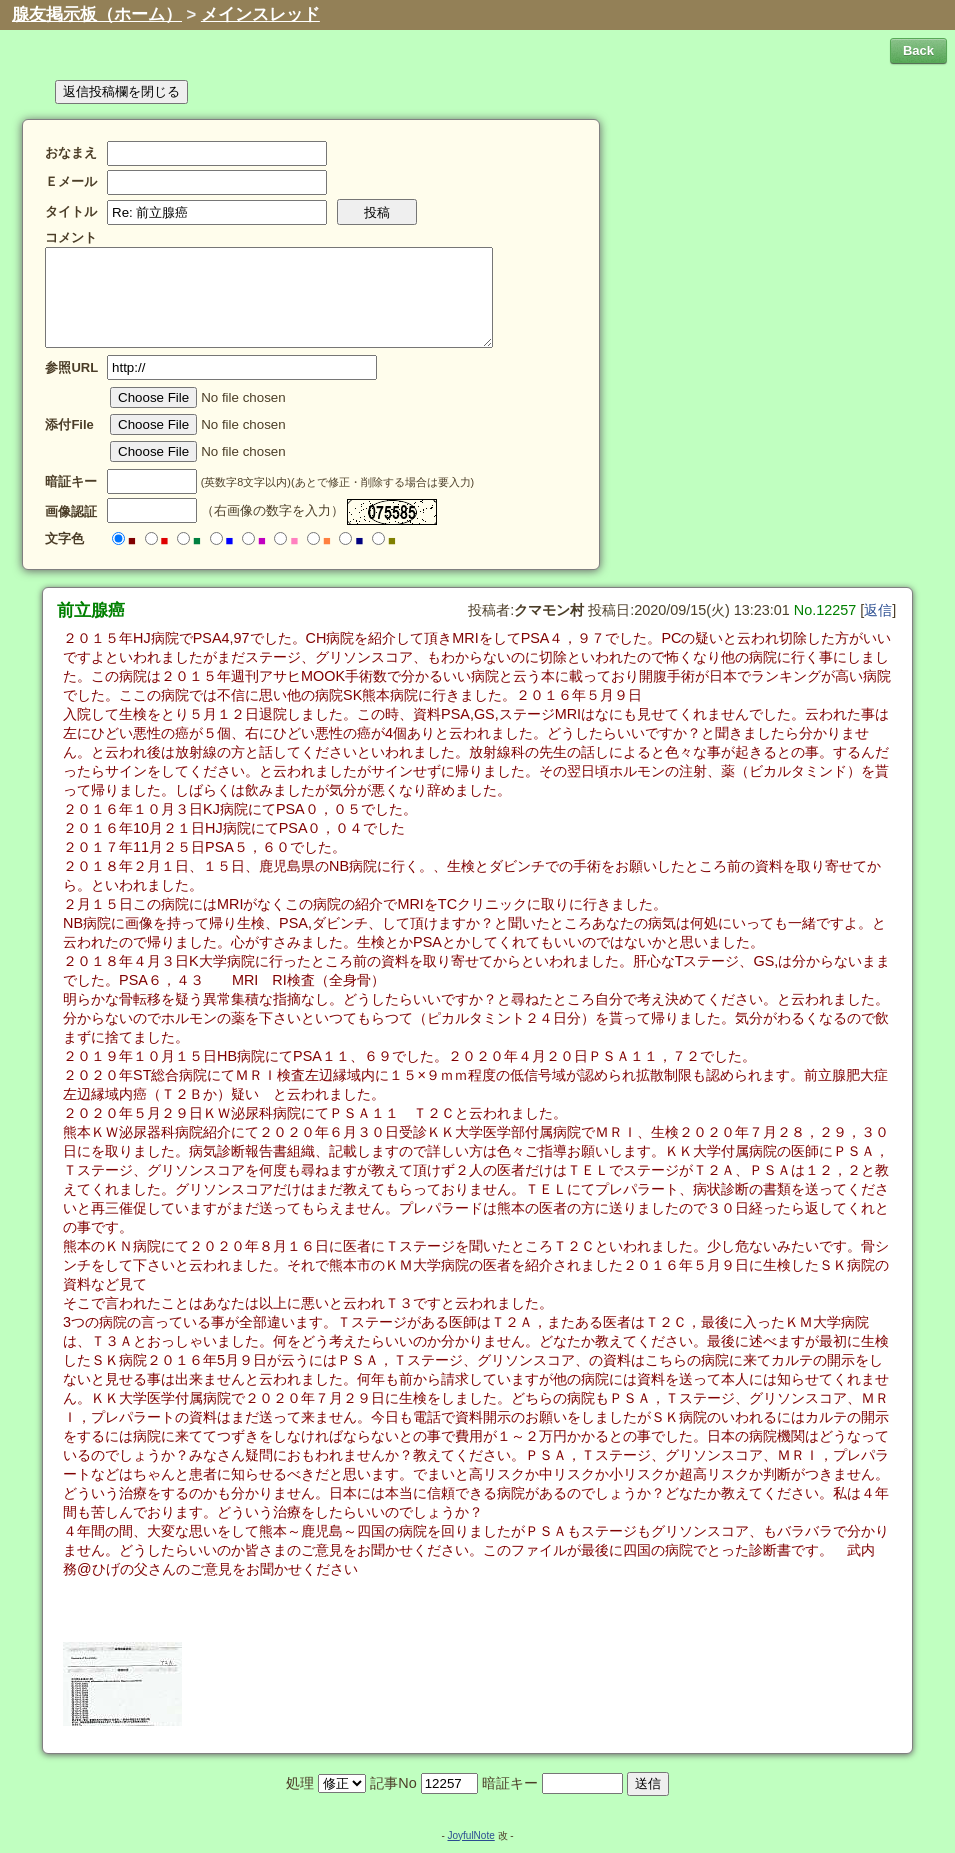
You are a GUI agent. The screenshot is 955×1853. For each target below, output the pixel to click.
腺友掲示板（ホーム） (97, 14)
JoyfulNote (470, 1835)
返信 (878, 610)
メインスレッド (260, 14)
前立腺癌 (91, 610)
